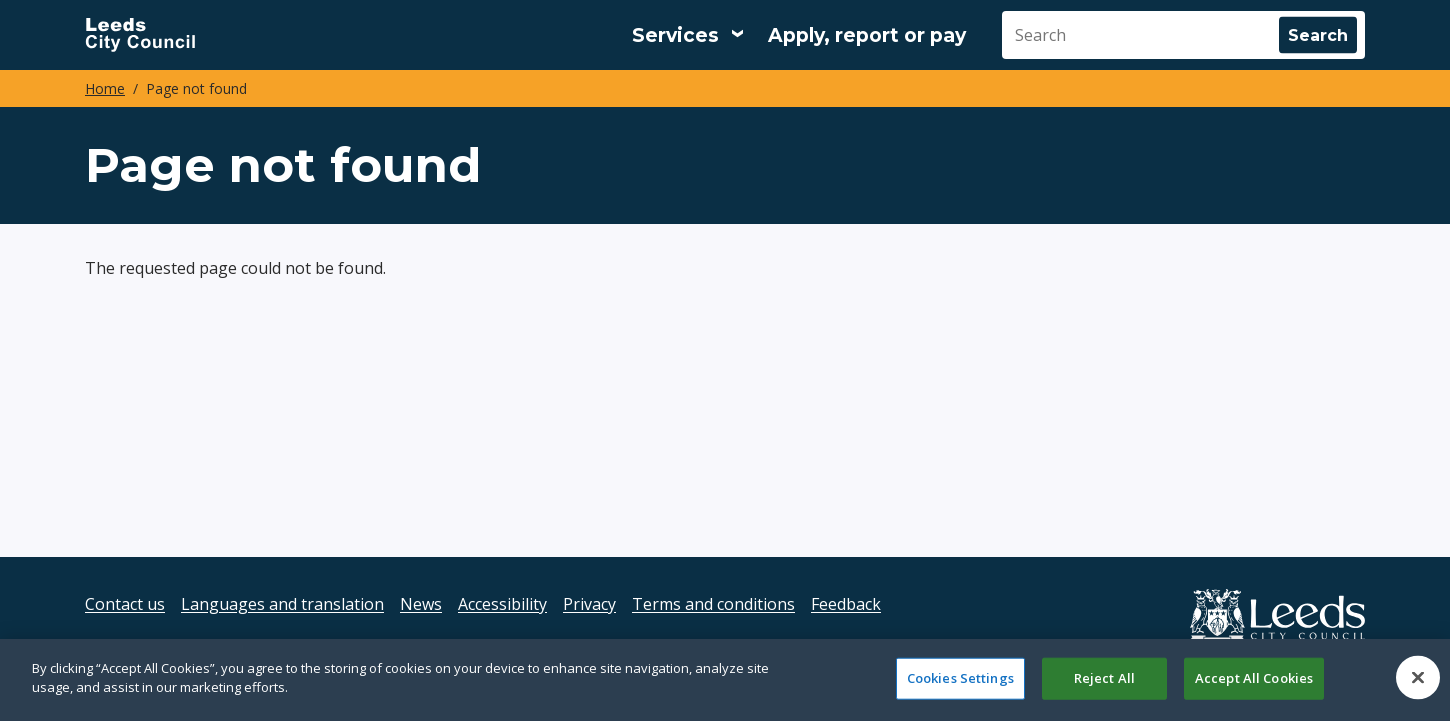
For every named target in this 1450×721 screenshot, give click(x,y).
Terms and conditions (713, 604)
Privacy (589, 604)
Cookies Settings (960, 678)
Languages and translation (282, 604)
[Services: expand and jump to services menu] (688, 35)
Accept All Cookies (1254, 678)
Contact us (125, 604)
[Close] (1418, 678)
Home (105, 88)
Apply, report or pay (867, 35)
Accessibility (502, 604)
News (421, 604)
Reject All (1104, 678)
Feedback (846, 604)
